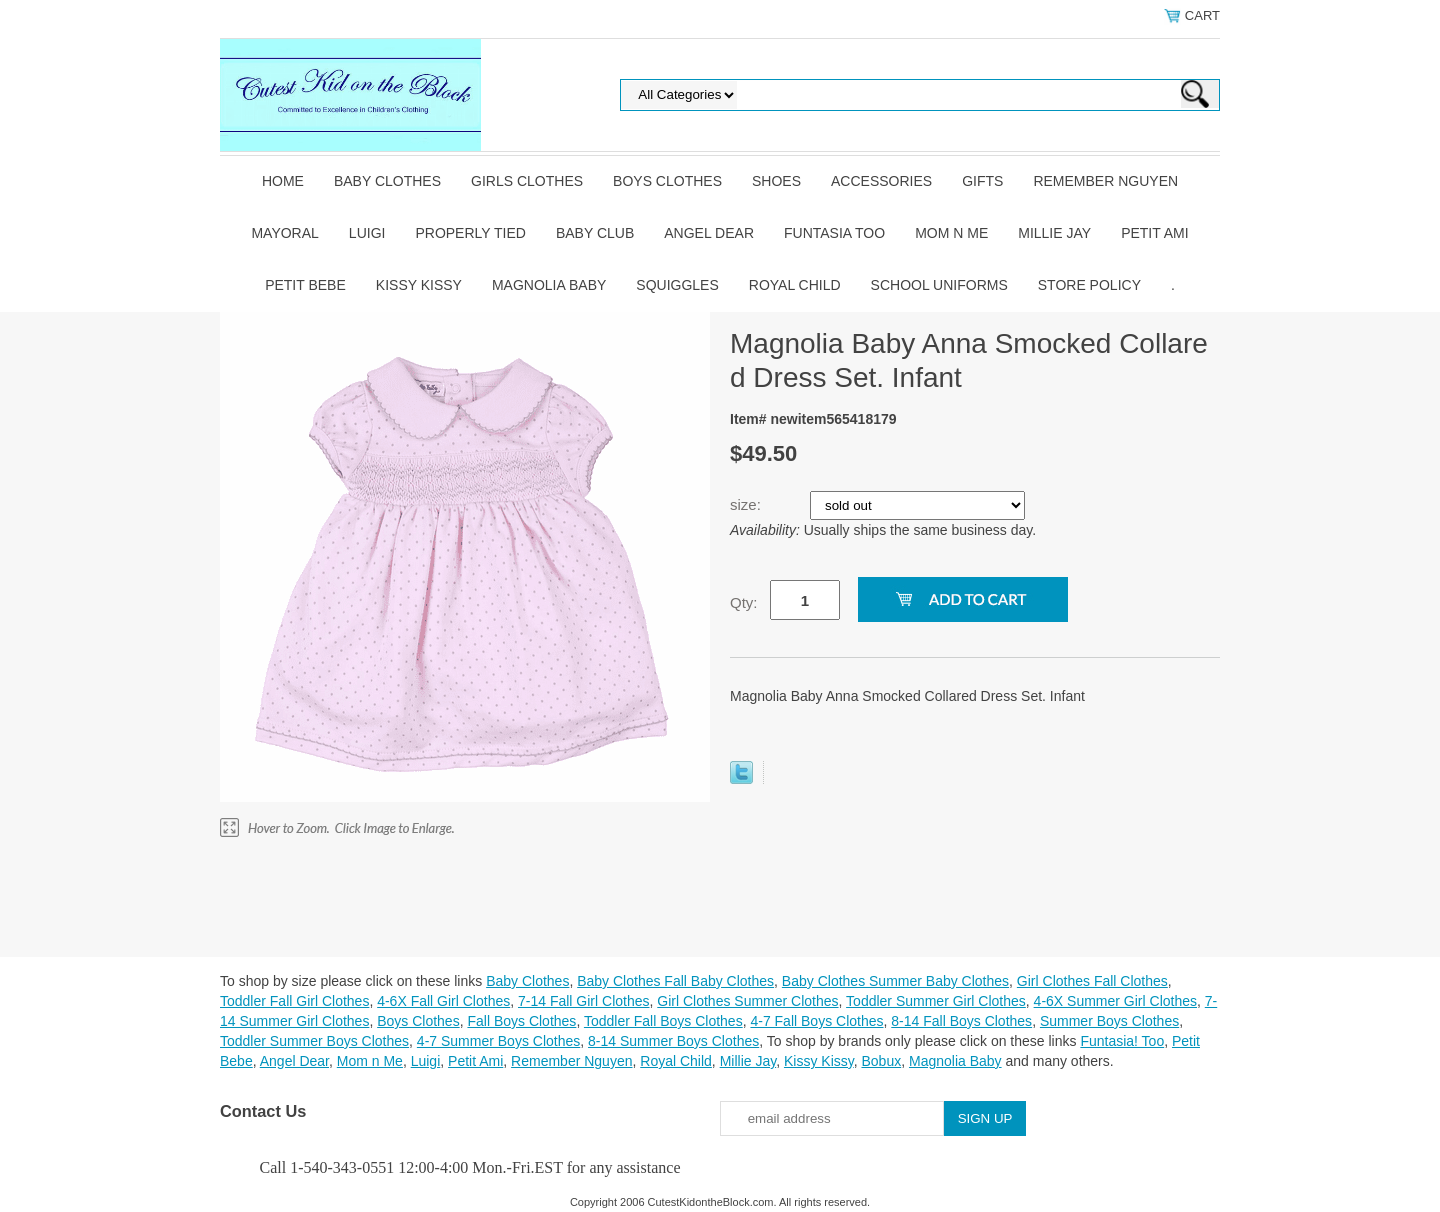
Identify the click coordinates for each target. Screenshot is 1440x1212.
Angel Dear (709, 233)
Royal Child (795, 285)
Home (283, 181)
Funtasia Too (834, 233)
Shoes (776, 181)
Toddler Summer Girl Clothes (936, 1001)
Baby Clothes (387, 181)
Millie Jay (1054, 233)
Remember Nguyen (1105, 181)
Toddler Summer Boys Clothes (314, 1041)
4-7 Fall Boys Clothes (816, 1021)
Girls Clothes (527, 181)
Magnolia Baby (549, 285)
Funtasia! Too (1122, 1041)
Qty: (744, 602)
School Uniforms (939, 285)
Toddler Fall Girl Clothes (294, 1001)
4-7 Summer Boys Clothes (498, 1041)
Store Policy (1089, 285)
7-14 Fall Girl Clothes (584, 1001)
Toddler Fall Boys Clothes (663, 1021)
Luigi (367, 233)
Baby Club (595, 233)
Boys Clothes (667, 181)
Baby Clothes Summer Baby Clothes (895, 981)
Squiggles (677, 285)
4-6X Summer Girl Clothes (1115, 1001)
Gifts (982, 181)
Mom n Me (951, 233)
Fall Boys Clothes (521, 1021)
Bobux (881, 1061)
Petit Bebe (305, 285)
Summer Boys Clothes (1109, 1021)
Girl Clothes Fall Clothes (1092, 981)
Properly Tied (470, 233)
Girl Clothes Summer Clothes (747, 1001)
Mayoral (284, 233)
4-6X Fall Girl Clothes (443, 1001)
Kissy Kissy (419, 285)
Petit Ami (1154, 233)
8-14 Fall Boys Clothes (961, 1021)
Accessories (881, 181)
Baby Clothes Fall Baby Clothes (675, 981)
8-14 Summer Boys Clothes (673, 1041)
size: (747, 504)
